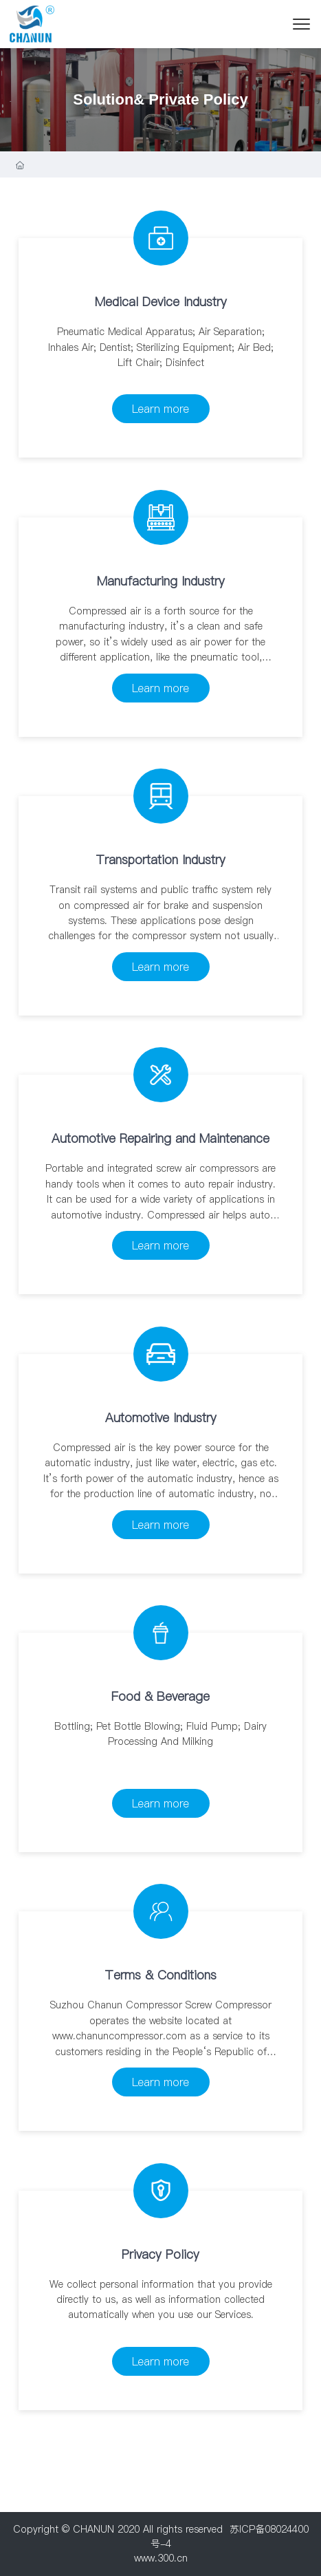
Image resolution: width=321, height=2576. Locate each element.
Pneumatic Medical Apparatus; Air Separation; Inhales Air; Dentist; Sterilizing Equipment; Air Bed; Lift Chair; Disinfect (161, 347)
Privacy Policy (160, 2254)
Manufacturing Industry (161, 581)
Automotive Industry (161, 1417)
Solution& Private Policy (160, 99)
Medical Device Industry (161, 301)
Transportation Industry (160, 859)
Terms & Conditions (160, 1975)
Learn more (160, 408)
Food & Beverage (160, 1696)
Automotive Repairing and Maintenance (160, 1138)
